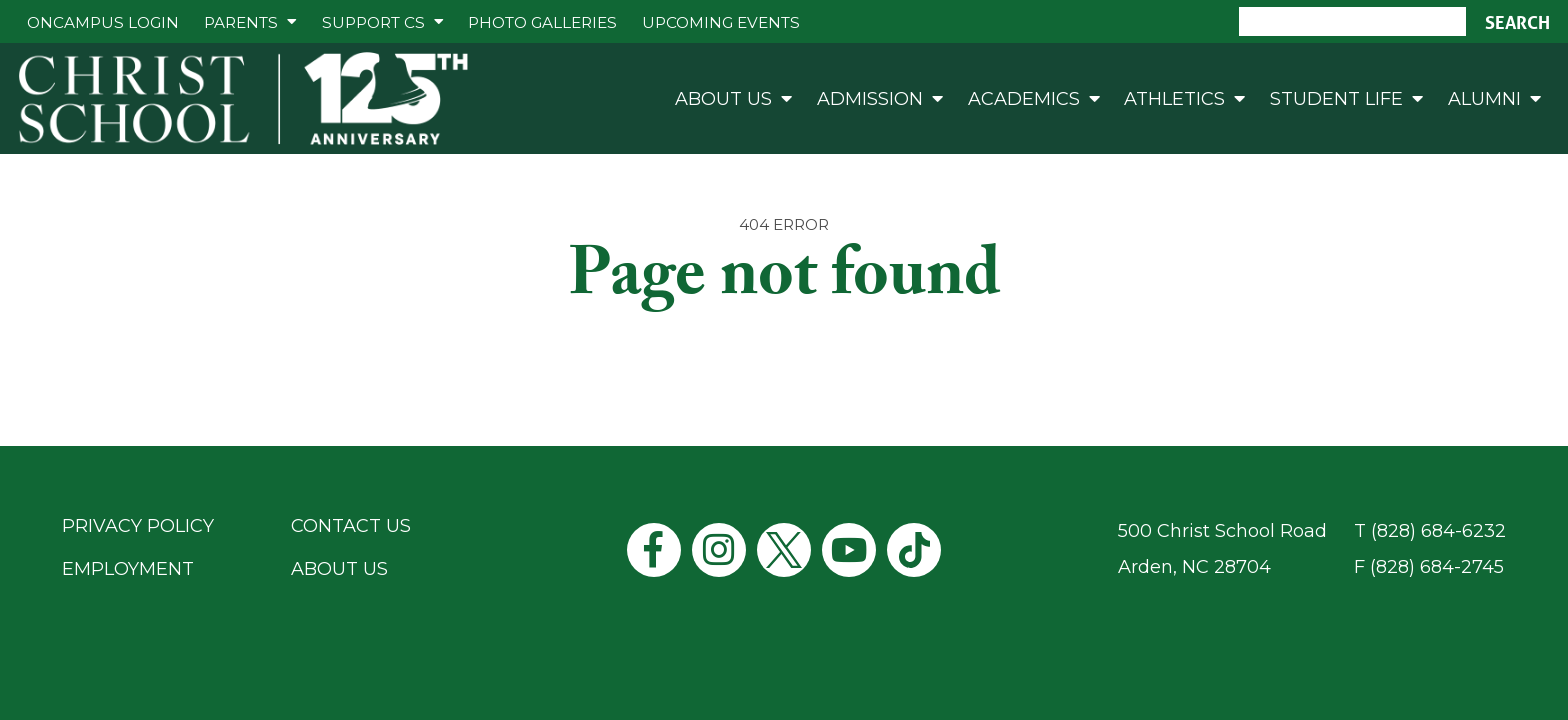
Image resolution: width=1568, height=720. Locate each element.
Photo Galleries (542, 22)
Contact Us (351, 526)
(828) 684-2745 (1437, 567)
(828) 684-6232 (1438, 531)
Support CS (373, 22)
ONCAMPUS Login (103, 22)
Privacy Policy (138, 526)
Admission (870, 99)
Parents (241, 22)
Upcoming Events (721, 22)
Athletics (1174, 99)
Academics (1024, 99)
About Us (723, 99)
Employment (128, 569)
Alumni (1484, 99)
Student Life (1336, 99)
